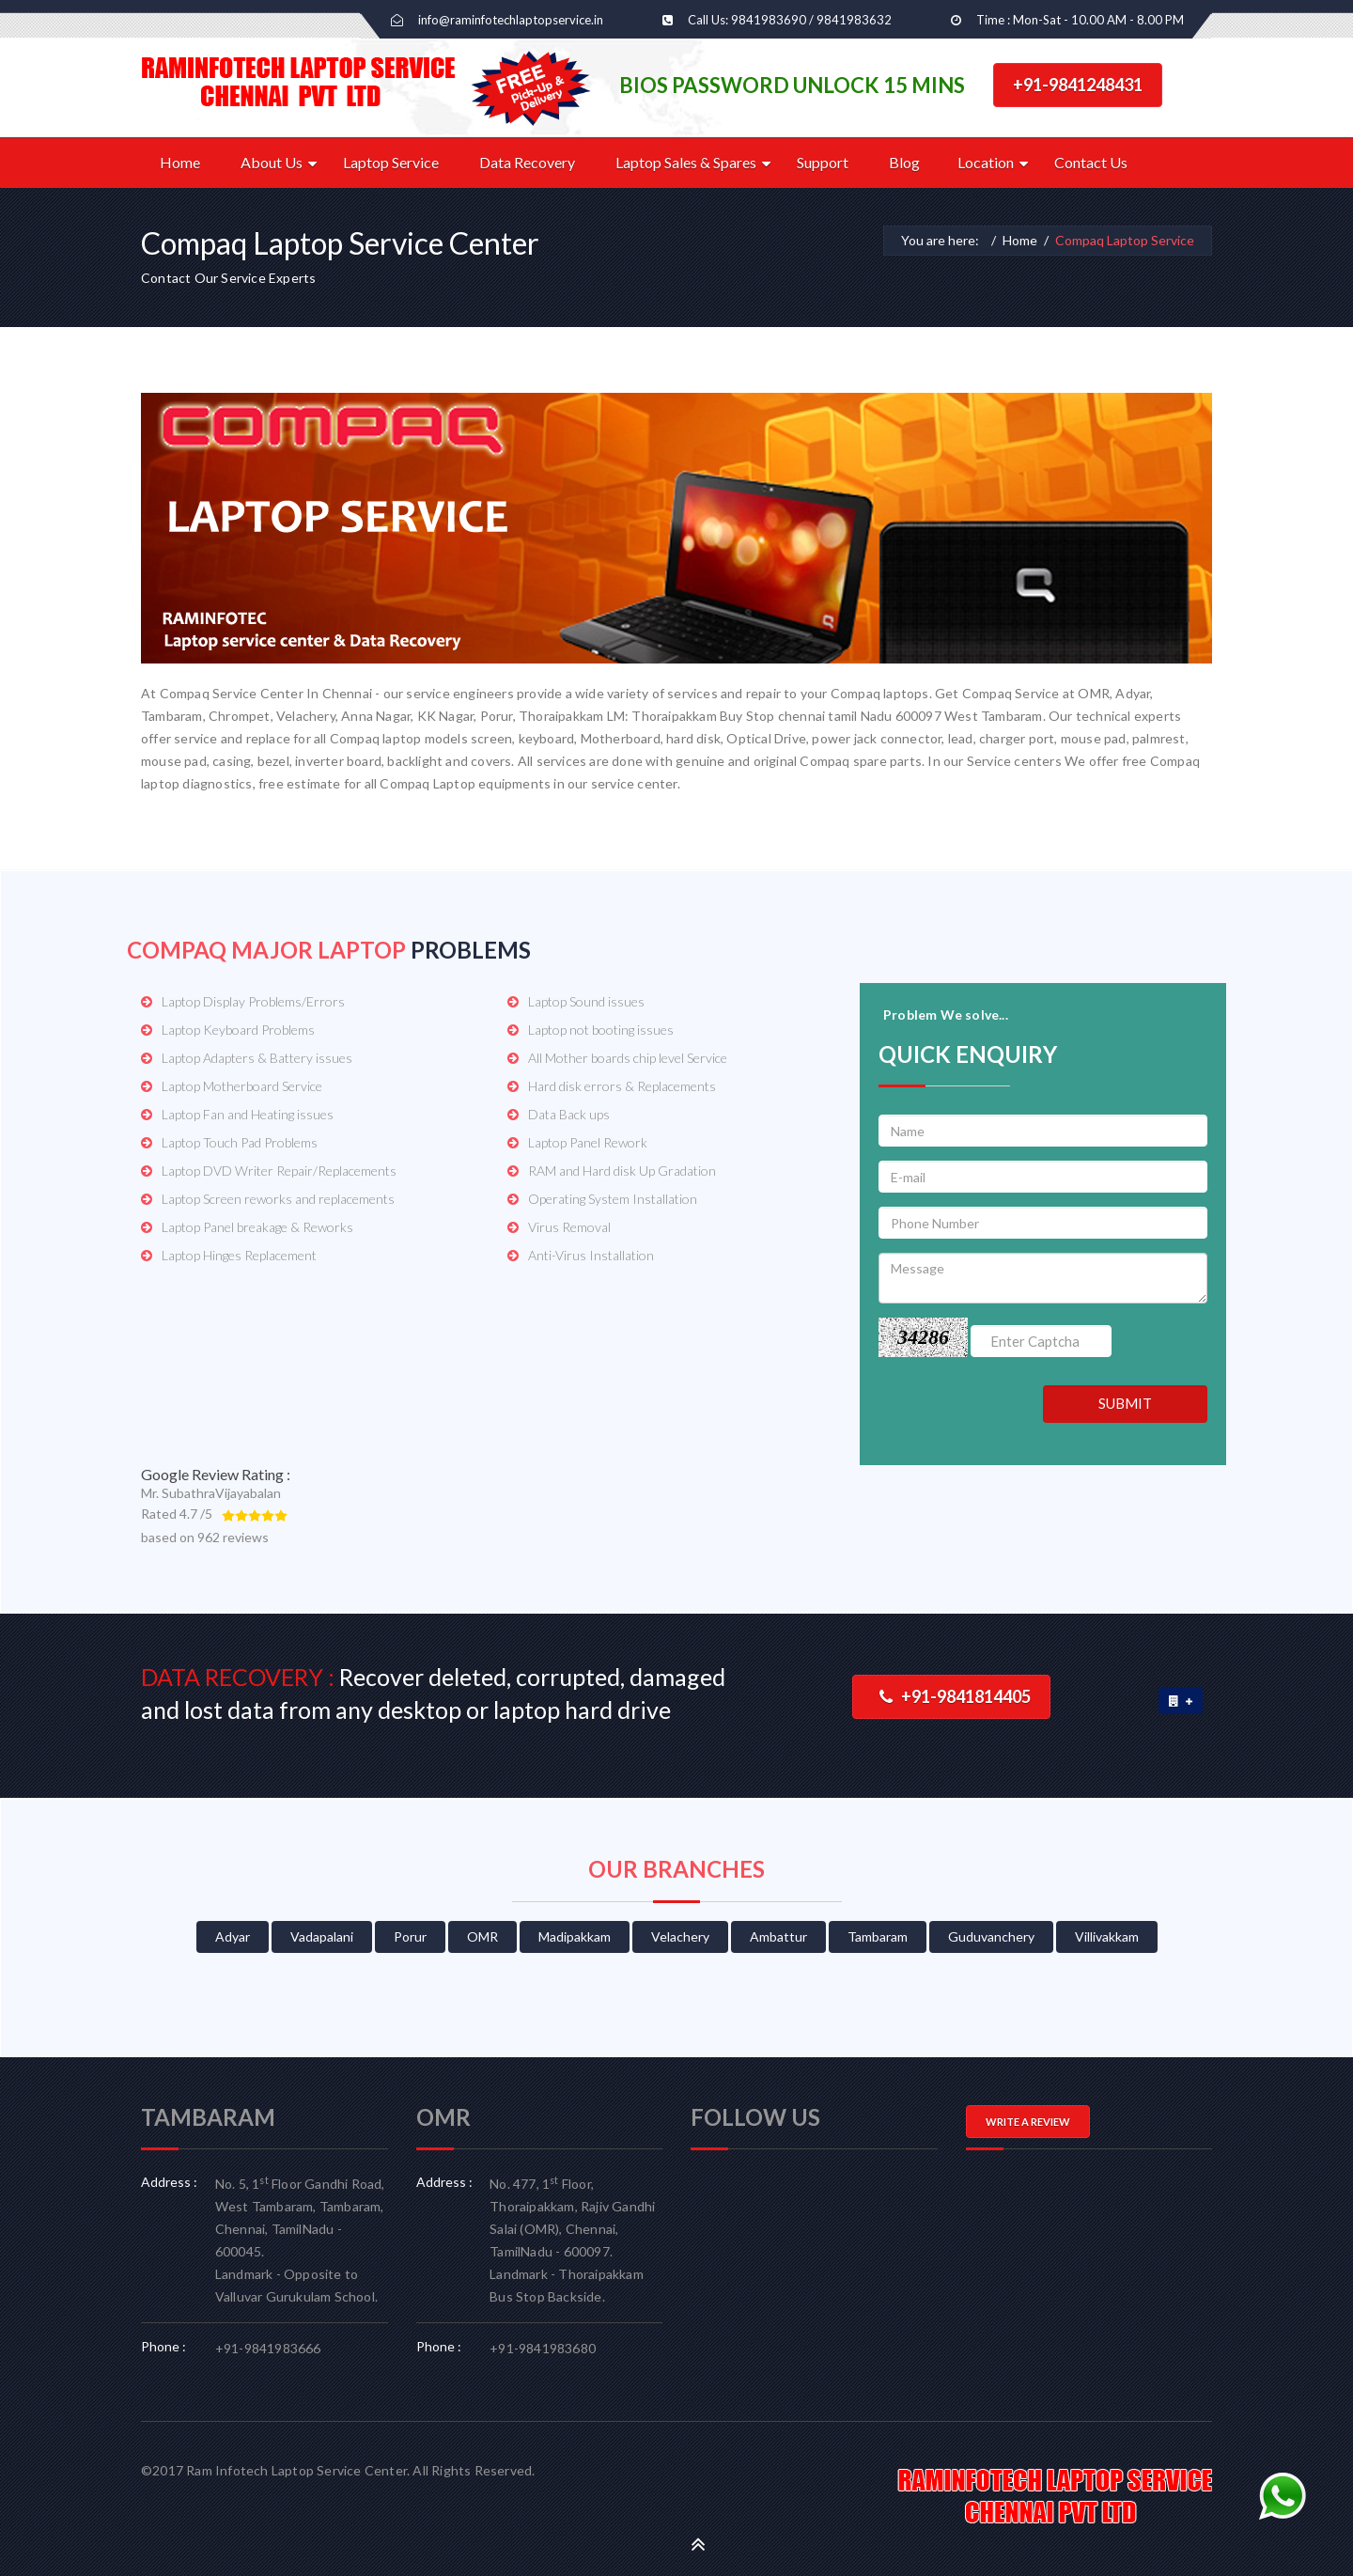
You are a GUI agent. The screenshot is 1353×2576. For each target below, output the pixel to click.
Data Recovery (527, 162)
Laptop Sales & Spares (685, 162)
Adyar (232, 1936)
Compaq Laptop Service (1124, 240)
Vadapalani (321, 1936)
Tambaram (878, 1936)
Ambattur (778, 1936)
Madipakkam (574, 1936)
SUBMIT (1125, 1403)
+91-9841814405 (955, 1696)
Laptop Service (391, 162)
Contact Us (1091, 162)
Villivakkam (1107, 1936)
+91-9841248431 (1078, 84)
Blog (904, 162)
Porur (410, 1936)
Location (985, 162)
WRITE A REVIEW (1028, 2121)
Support (822, 162)
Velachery (680, 1936)
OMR (482, 1936)
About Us (272, 162)
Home (180, 162)
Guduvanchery (991, 1936)
